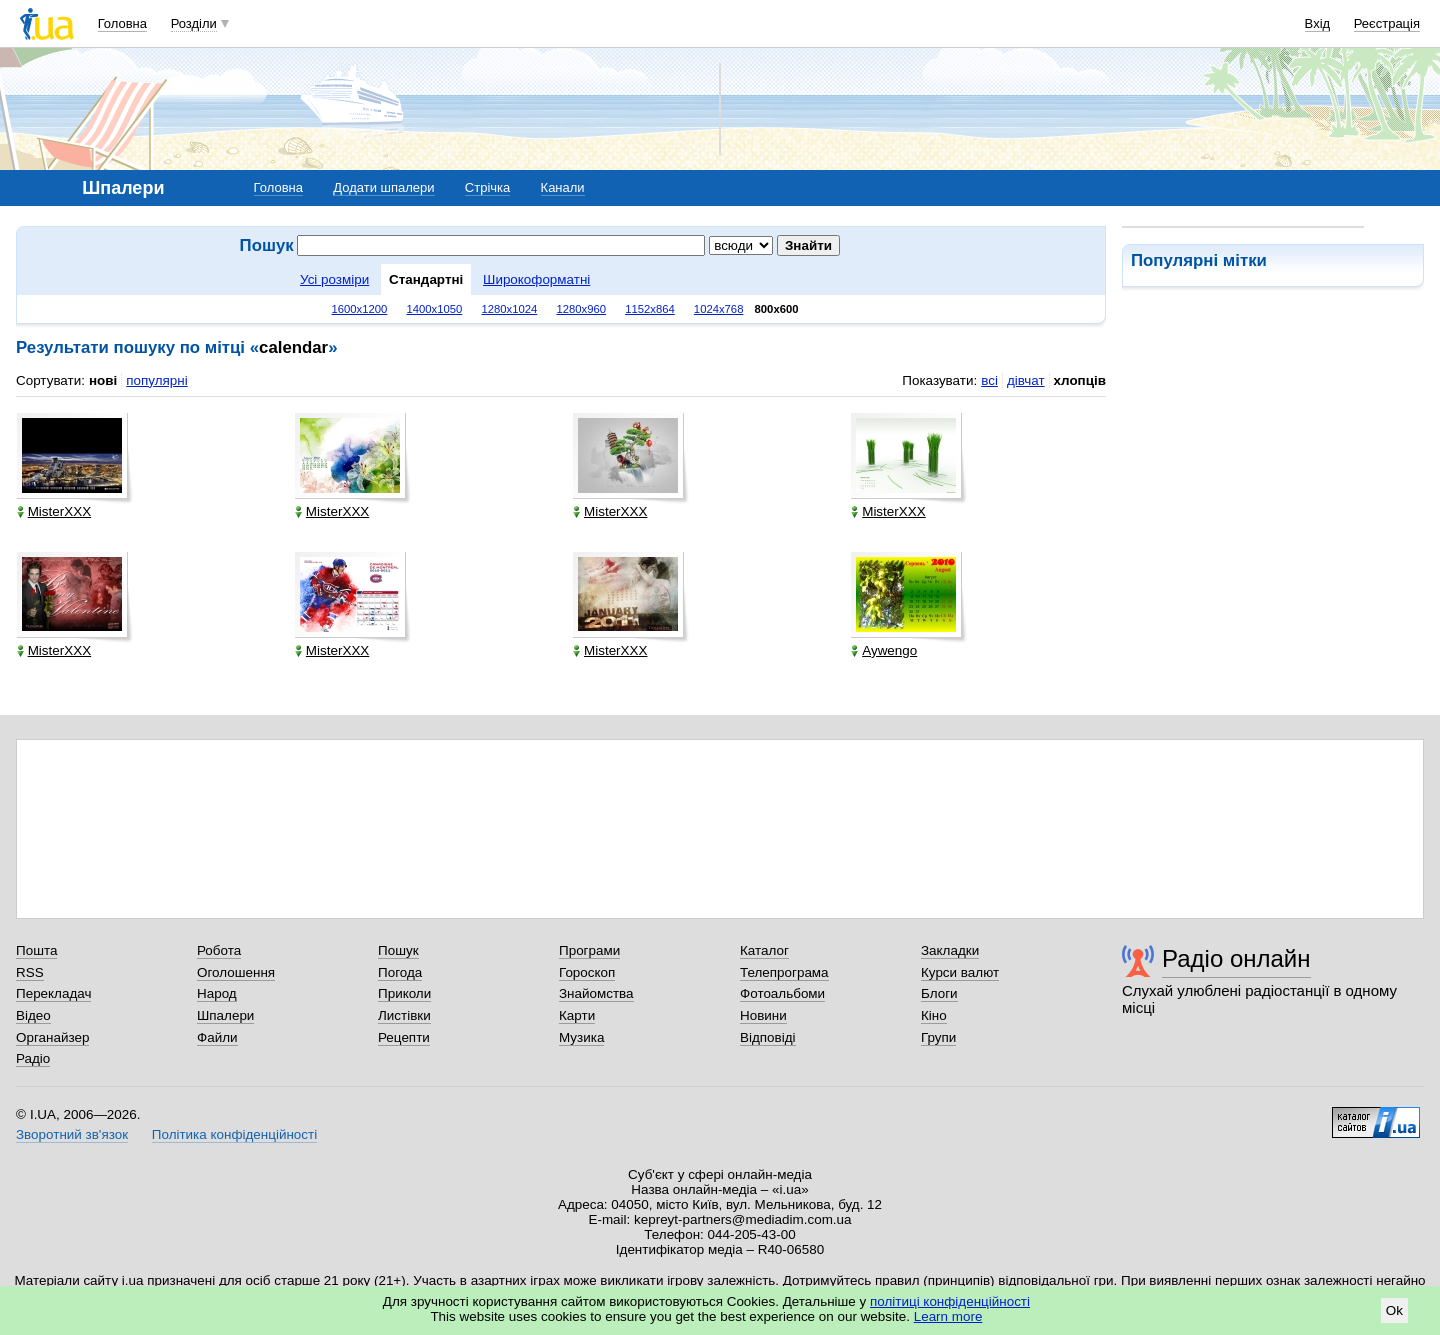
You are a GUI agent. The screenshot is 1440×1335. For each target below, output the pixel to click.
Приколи (404, 993)
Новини (763, 1015)
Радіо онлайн (1236, 958)
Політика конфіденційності (234, 1134)
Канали (563, 187)
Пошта (36, 950)
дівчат (1026, 380)
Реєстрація (1387, 23)
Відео (33, 1015)
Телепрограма (784, 972)
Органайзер (52, 1037)
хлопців (1080, 380)
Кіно (934, 1015)
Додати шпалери (383, 187)
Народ (217, 993)
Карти (577, 1015)
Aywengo (884, 650)
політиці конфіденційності (950, 1301)
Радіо (33, 1058)
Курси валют (960, 972)
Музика (581, 1037)
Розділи (194, 23)
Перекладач (53, 993)
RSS (30, 972)
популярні (156, 380)
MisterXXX (54, 511)
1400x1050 (434, 309)
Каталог (764, 950)
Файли (217, 1037)
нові (103, 380)
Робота (219, 950)
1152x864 (650, 309)
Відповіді (768, 1037)
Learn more (948, 1316)
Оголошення (236, 972)
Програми (589, 950)
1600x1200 (360, 309)
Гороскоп (587, 972)
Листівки (404, 1015)
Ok (1394, 1310)
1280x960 (581, 309)
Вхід (1318, 23)
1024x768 (719, 309)
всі (989, 380)
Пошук (398, 950)
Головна (122, 23)
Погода (400, 972)
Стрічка (487, 187)
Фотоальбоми (782, 993)
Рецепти (404, 1037)
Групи (938, 1037)
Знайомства (596, 993)
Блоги (939, 993)
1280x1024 (509, 309)
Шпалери (225, 1015)
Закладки (950, 950)
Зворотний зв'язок (72, 1134)
